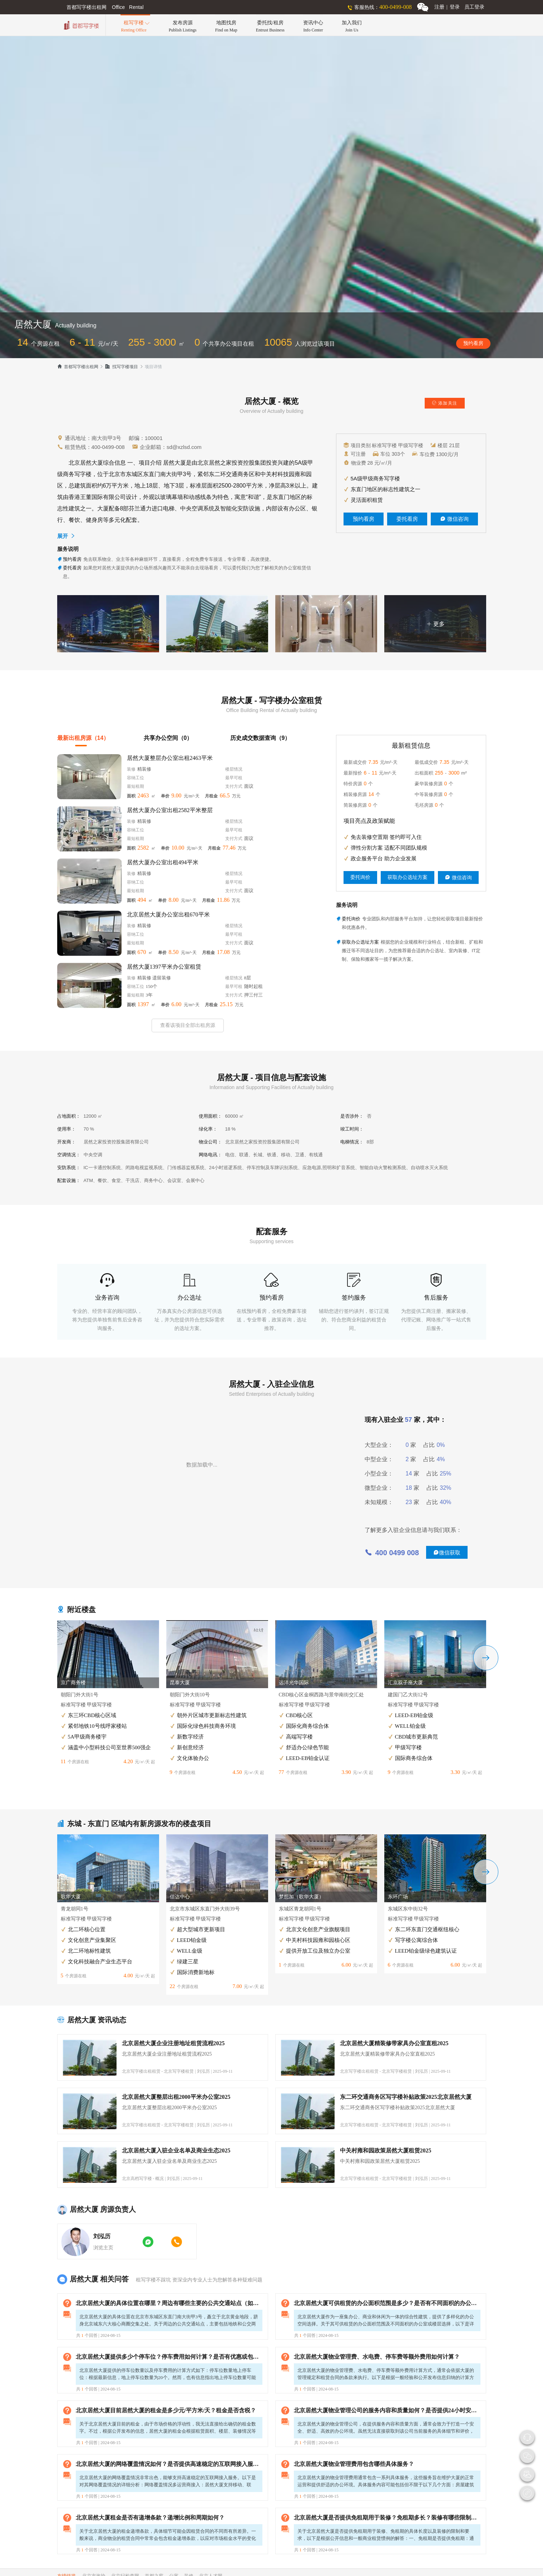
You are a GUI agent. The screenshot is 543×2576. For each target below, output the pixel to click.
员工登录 (474, 7)
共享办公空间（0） (168, 738)
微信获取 (446, 1552)
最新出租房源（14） (83, 738)
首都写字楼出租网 (77, 366)
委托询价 (360, 877)
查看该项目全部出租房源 (187, 1025)
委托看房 (407, 519)
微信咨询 (454, 519)
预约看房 (473, 343)
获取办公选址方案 (407, 877)
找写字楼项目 (121, 366)
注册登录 (447, 7)
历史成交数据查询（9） (260, 738)
